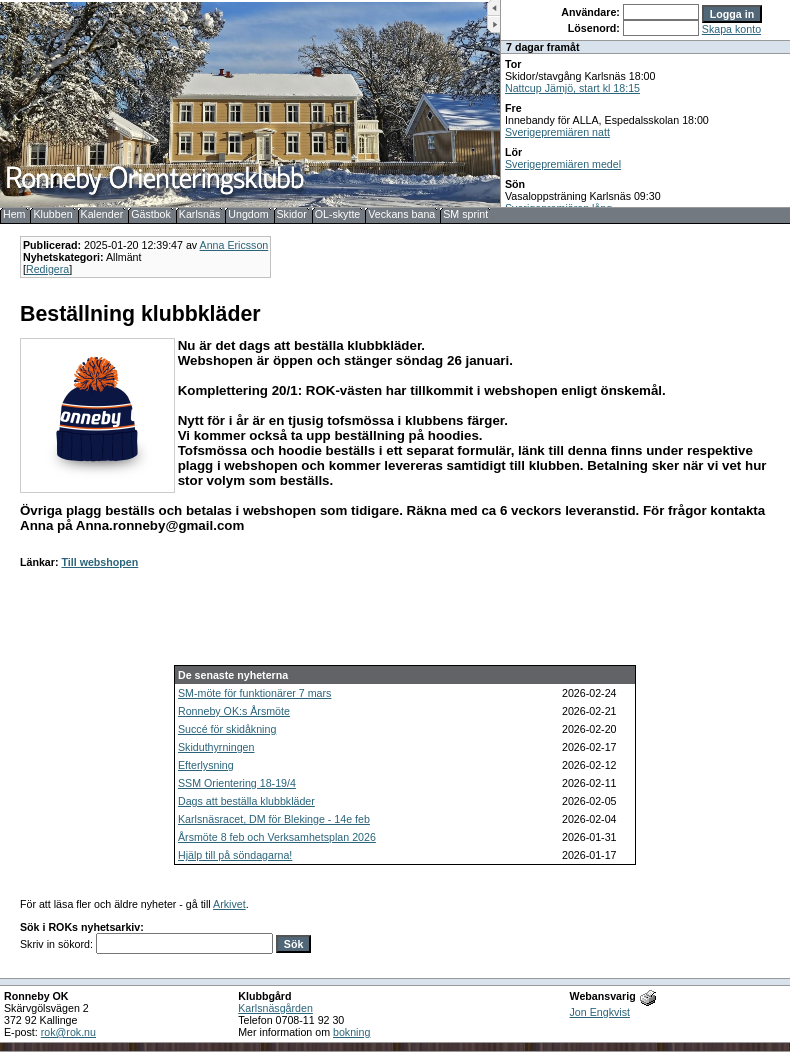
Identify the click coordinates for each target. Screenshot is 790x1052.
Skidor (292, 214)
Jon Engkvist (600, 1012)
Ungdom (248, 214)
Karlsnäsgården (275, 1008)
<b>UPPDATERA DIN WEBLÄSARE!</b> (645, 103)
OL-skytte (338, 214)
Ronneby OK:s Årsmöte (234, 711)
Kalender (102, 214)
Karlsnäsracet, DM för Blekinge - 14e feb (274, 819)
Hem (14, 214)
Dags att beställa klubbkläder (246, 801)
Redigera (47, 269)
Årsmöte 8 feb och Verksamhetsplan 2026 (277, 837)
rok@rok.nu (68, 1032)
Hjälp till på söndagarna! (235, 855)
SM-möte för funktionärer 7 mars (254, 693)
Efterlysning (206, 765)
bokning (351, 1032)
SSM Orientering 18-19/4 (237, 783)
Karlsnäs (199, 214)
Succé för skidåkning (227, 729)
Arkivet (229, 904)
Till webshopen (99, 562)
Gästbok (151, 214)
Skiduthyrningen (216, 747)
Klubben (52, 214)
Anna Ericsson (234, 245)
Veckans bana (401, 214)
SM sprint (465, 214)
